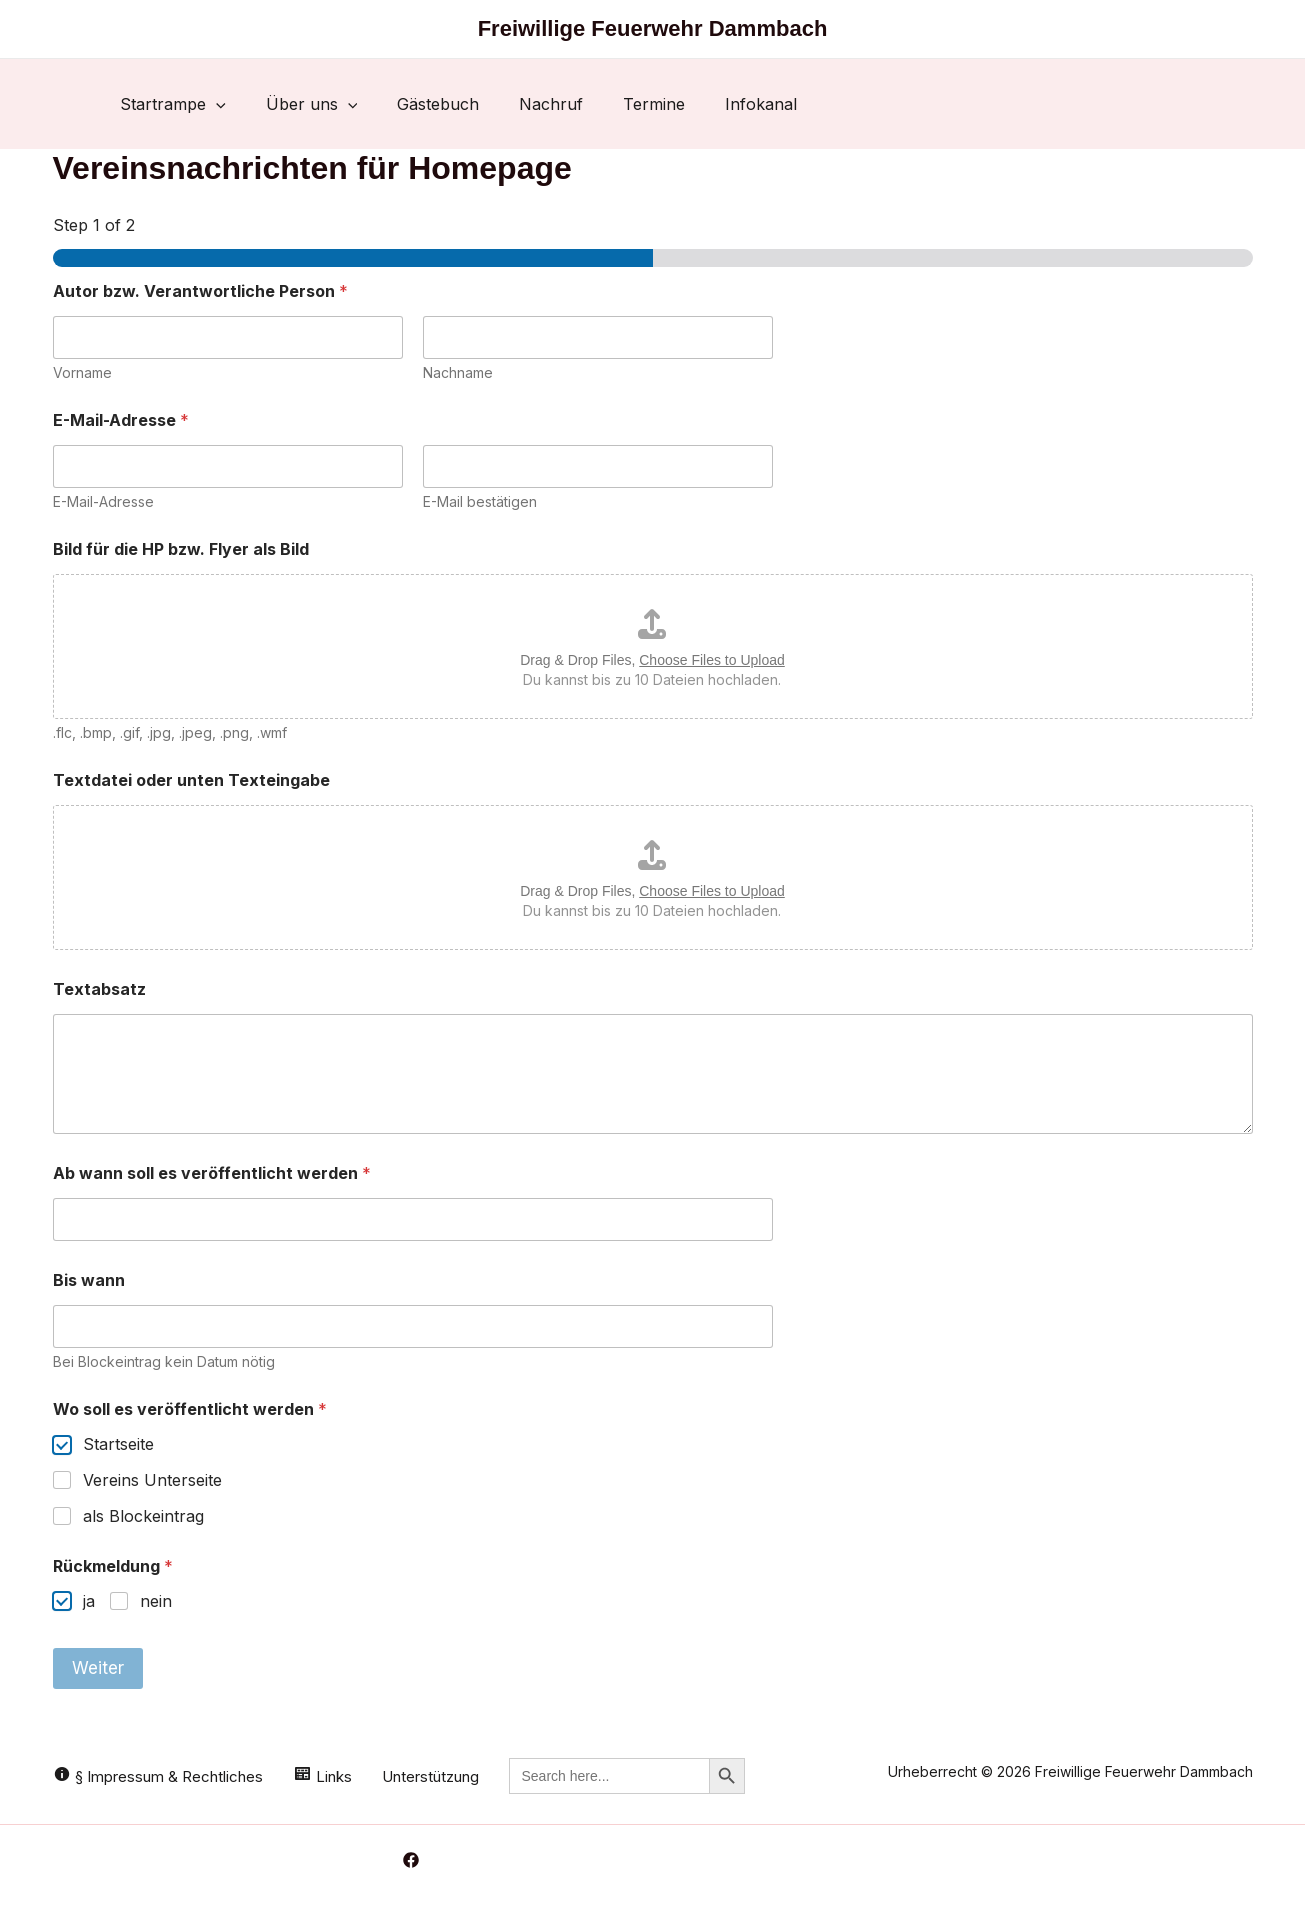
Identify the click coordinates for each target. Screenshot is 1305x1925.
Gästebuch (438, 104)
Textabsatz (99, 989)
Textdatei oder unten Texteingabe (191, 780)
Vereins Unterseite (152, 1480)
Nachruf (551, 104)
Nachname (458, 372)
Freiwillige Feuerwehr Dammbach (653, 28)
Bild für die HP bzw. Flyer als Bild (181, 549)
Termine (654, 104)
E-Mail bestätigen (480, 501)
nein (156, 1601)
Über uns (312, 104)
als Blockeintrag (143, 1516)
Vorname (82, 372)
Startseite (118, 1444)
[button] (216, 104)
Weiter (98, 1668)
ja (89, 1601)
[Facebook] (411, 1860)
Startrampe (173, 104)
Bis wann (89, 1280)
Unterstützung (430, 1776)
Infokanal (761, 104)
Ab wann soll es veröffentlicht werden (212, 1173)
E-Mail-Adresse (103, 501)
